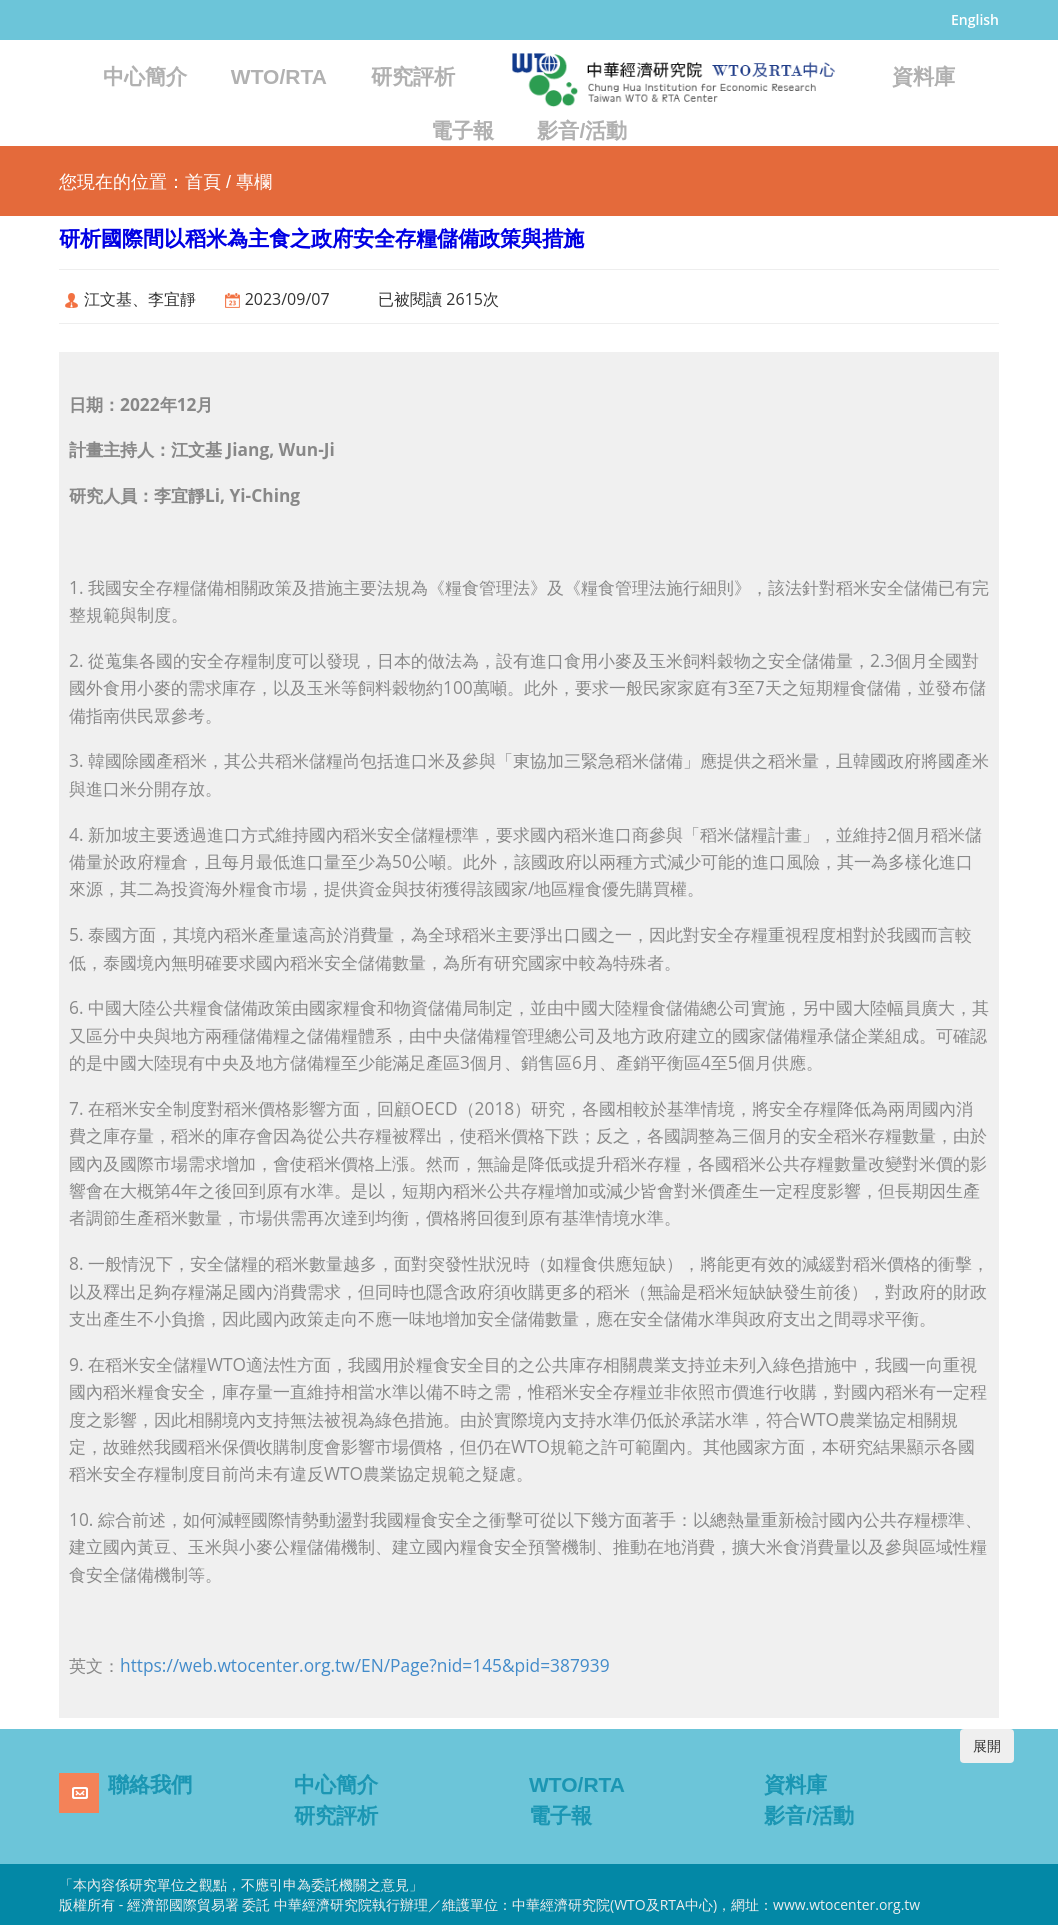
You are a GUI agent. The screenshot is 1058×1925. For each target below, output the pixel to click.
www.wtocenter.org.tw (846, 1904)
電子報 (462, 130)
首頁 (203, 182)
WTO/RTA (279, 76)
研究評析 (413, 76)
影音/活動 (582, 130)
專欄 (254, 182)
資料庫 (923, 76)
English (975, 19)
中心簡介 (145, 76)
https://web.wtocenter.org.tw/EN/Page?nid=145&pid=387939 (365, 1665)
